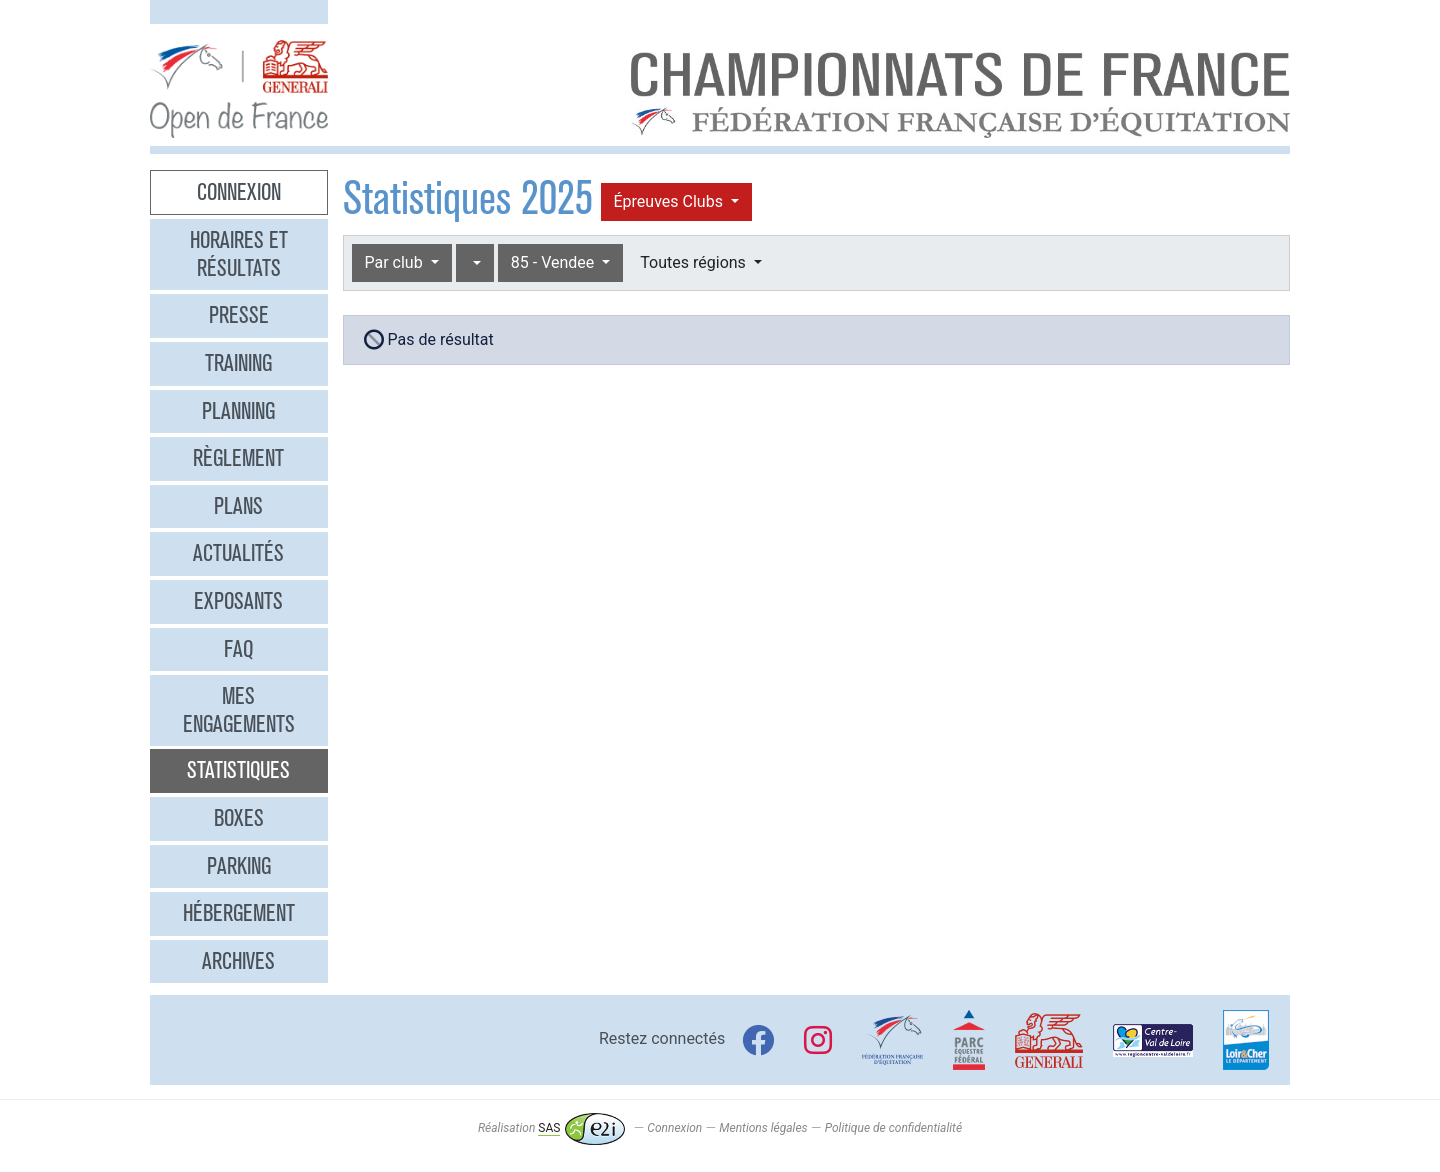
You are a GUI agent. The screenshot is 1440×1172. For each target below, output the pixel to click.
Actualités (238, 553)
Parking (239, 866)
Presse (239, 315)
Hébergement (239, 913)
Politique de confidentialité (893, 1128)
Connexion (239, 192)
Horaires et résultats (239, 254)
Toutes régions (694, 262)
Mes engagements (239, 710)
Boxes (239, 818)
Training (238, 363)
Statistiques (238, 770)
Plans (238, 506)
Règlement (238, 458)
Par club (396, 262)
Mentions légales (763, 1128)
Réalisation (551, 1128)
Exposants (238, 601)
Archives (238, 961)
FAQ (238, 649)
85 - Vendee (554, 262)
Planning (238, 411)
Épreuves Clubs (670, 201)
